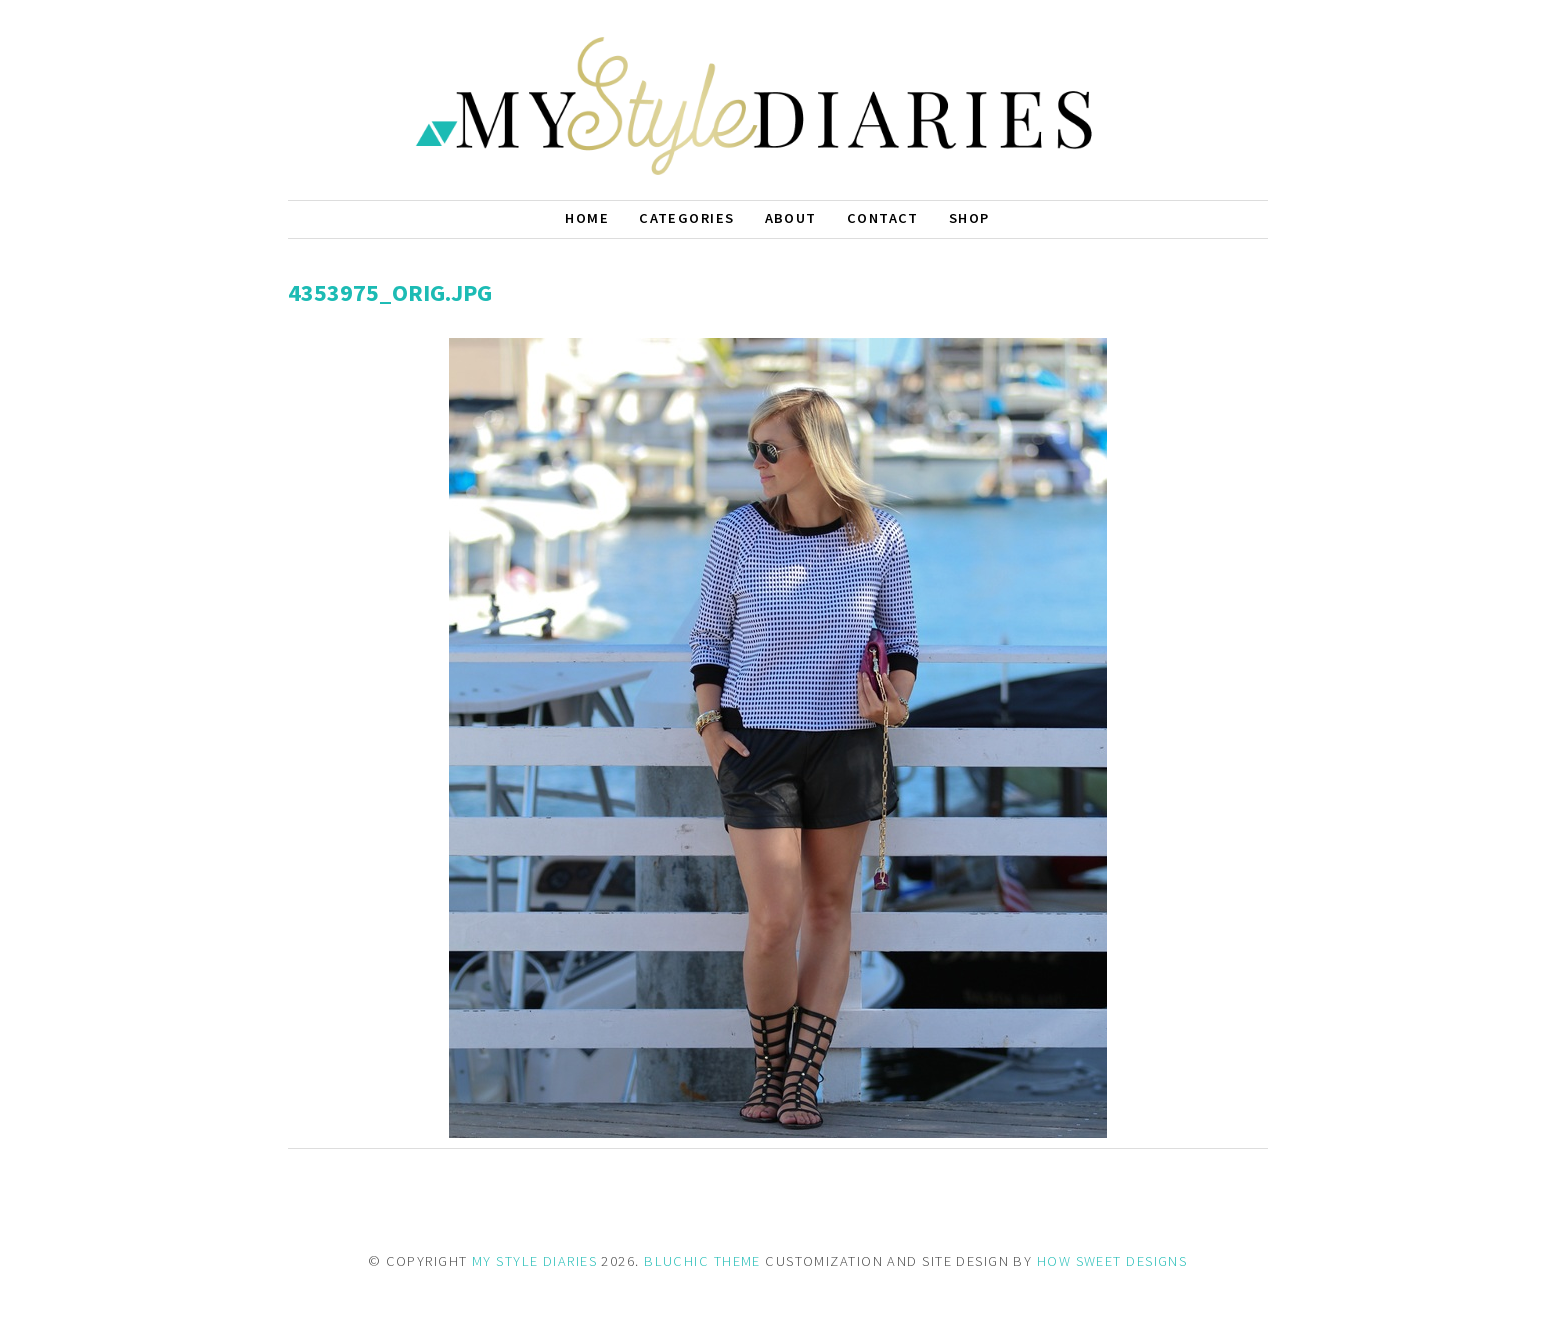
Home (587, 218)
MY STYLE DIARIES (534, 1261)
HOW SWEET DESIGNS (1112, 1261)
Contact (883, 218)
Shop (969, 218)
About (791, 218)
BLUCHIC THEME (702, 1261)
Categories (686, 218)
